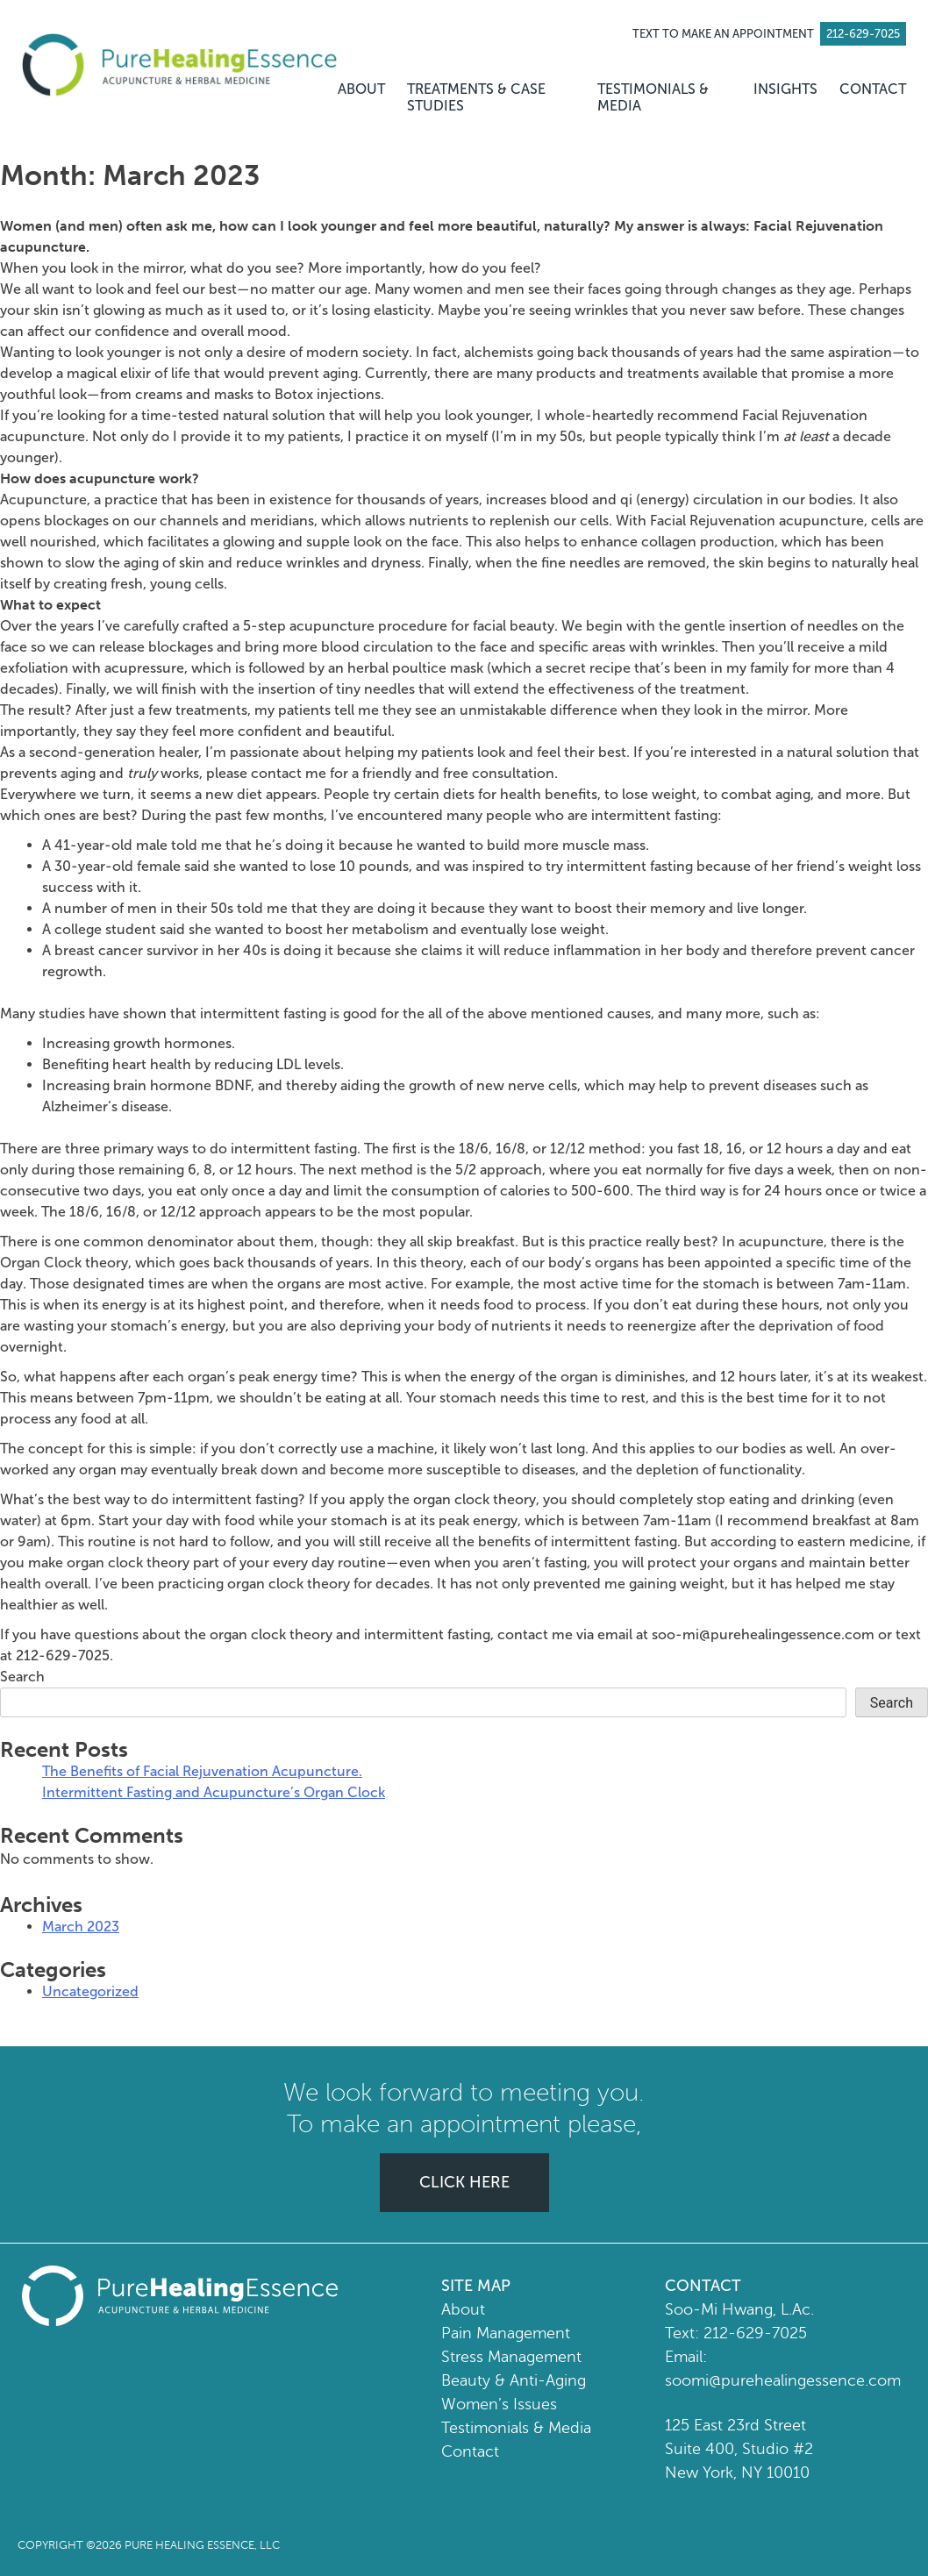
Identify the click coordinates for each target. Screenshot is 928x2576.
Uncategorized (90, 1991)
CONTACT (872, 89)
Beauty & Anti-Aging (513, 2380)
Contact (470, 2451)
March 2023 (80, 1926)
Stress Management (511, 2356)
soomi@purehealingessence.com (783, 2380)
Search (22, 1676)
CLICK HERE (464, 2182)
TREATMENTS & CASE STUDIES (476, 97)
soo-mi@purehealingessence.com (763, 1634)
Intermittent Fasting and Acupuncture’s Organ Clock (213, 1792)
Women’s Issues (499, 2404)
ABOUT (361, 89)
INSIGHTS (785, 89)
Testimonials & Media (516, 2428)
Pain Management (505, 2333)
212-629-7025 (755, 2333)
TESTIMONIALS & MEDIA (653, 97)
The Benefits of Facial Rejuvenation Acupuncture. (202, 1771)
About (463, 2309)
